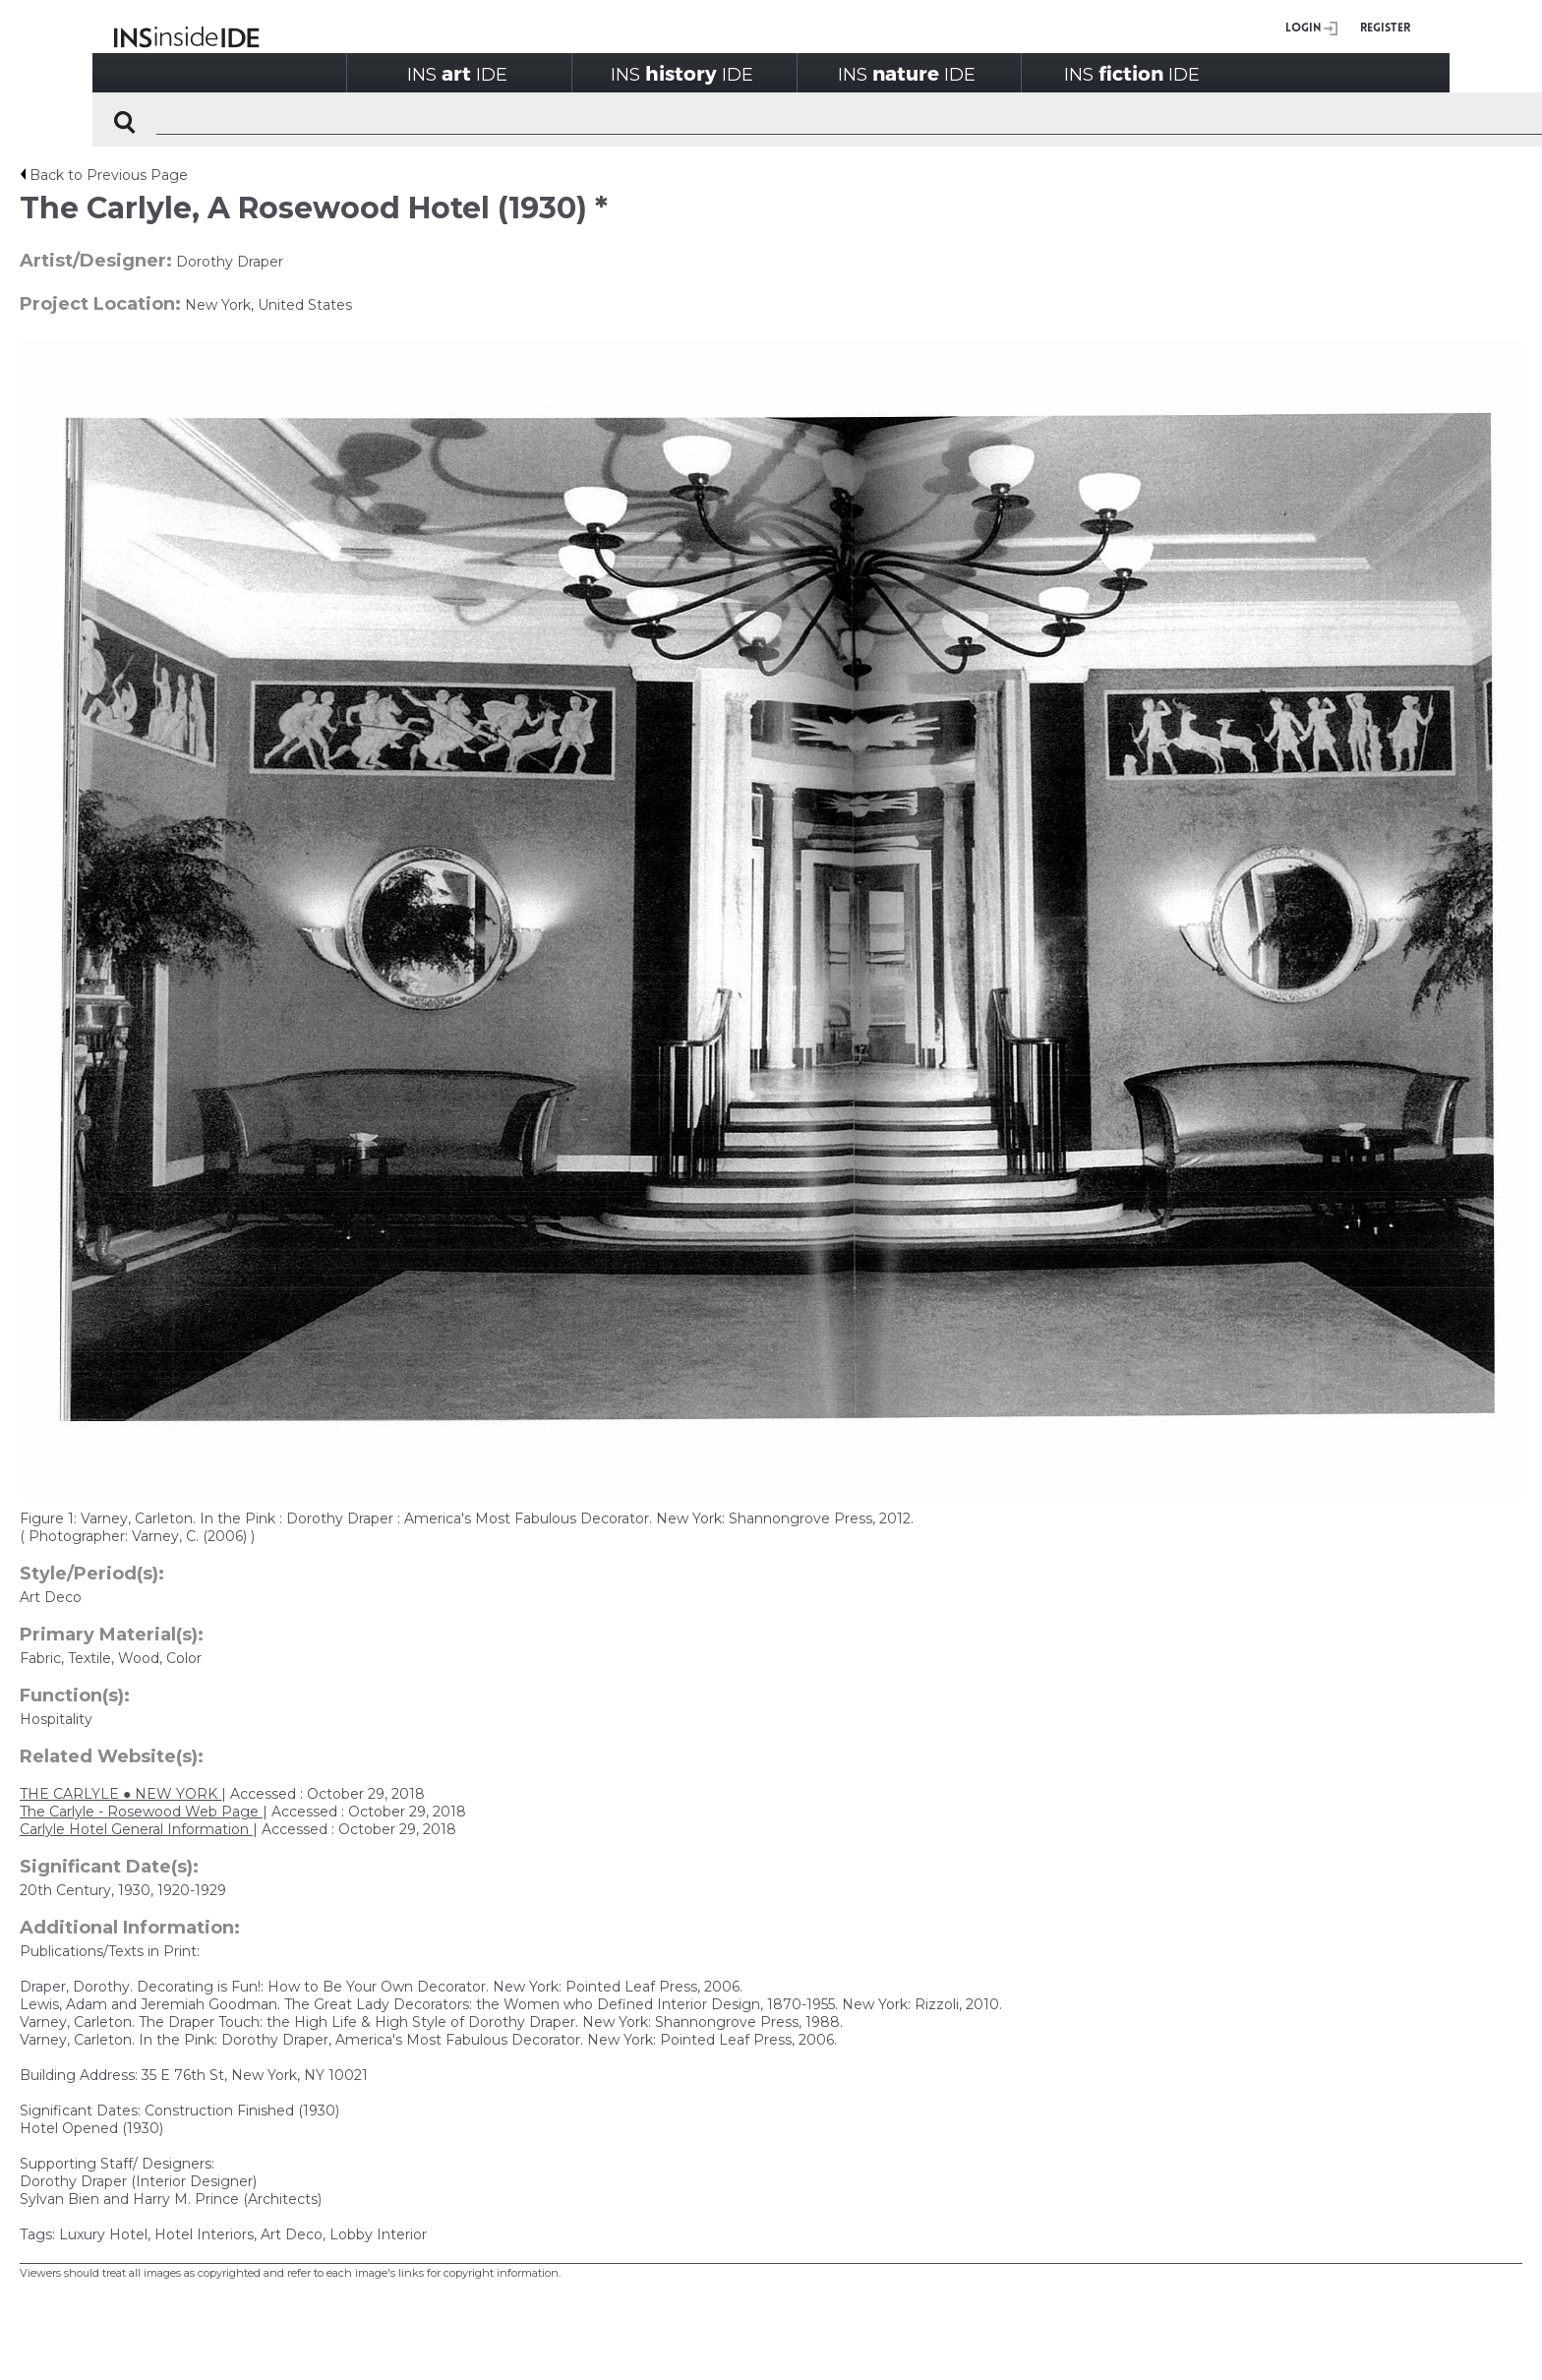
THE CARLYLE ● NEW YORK (120, 1794)
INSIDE (457, 73)
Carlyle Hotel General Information (136, 1829)
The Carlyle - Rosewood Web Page (141, 1811)
